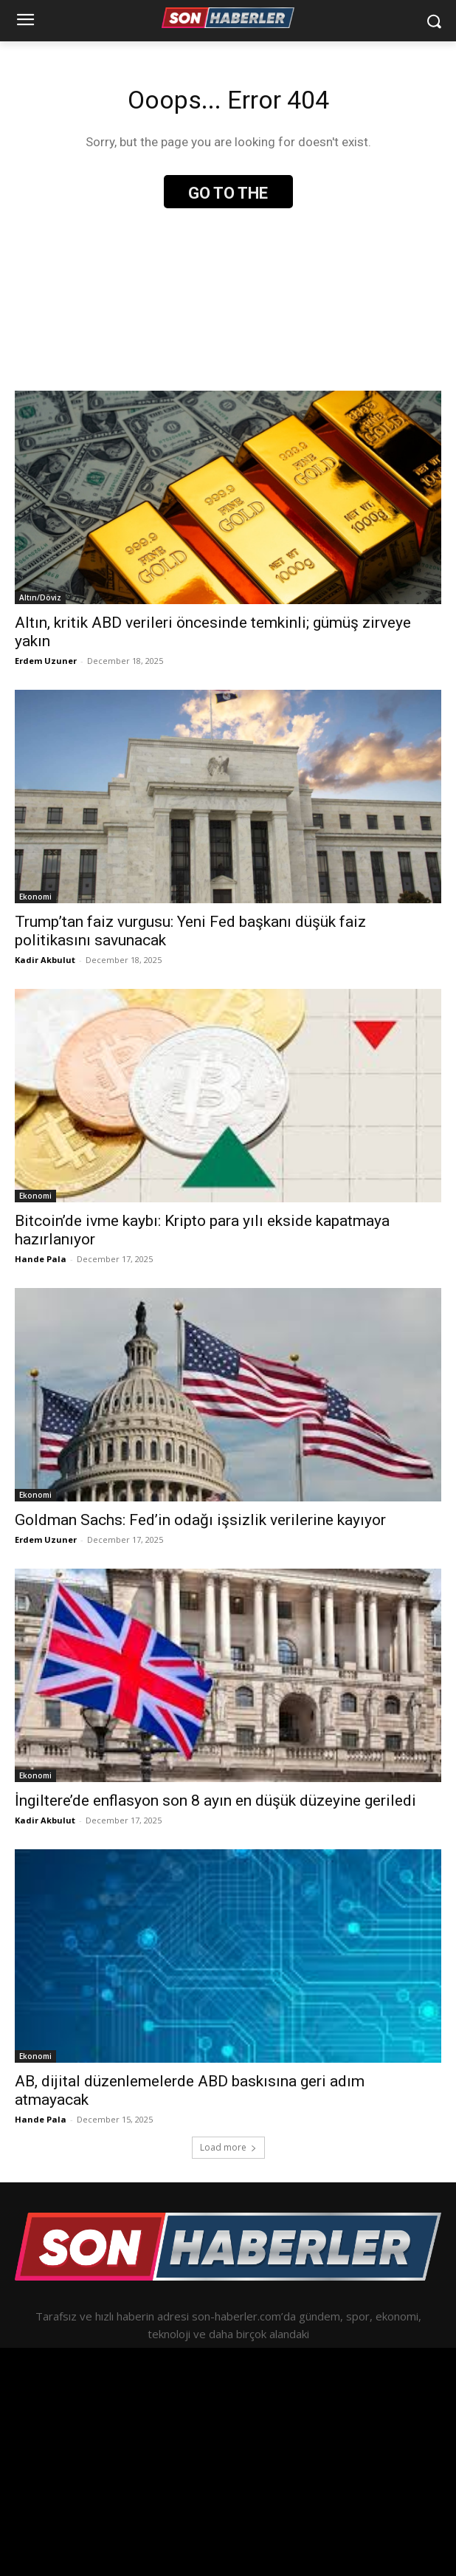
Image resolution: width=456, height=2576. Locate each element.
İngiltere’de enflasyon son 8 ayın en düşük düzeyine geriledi (215, 1800)
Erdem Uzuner (46, 660)
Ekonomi (35, 896)
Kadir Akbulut (45, 959)
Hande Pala (40, 1258)
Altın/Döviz (40, 597)
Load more (228, 2147)
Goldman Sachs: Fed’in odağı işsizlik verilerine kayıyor (200, 1520)
